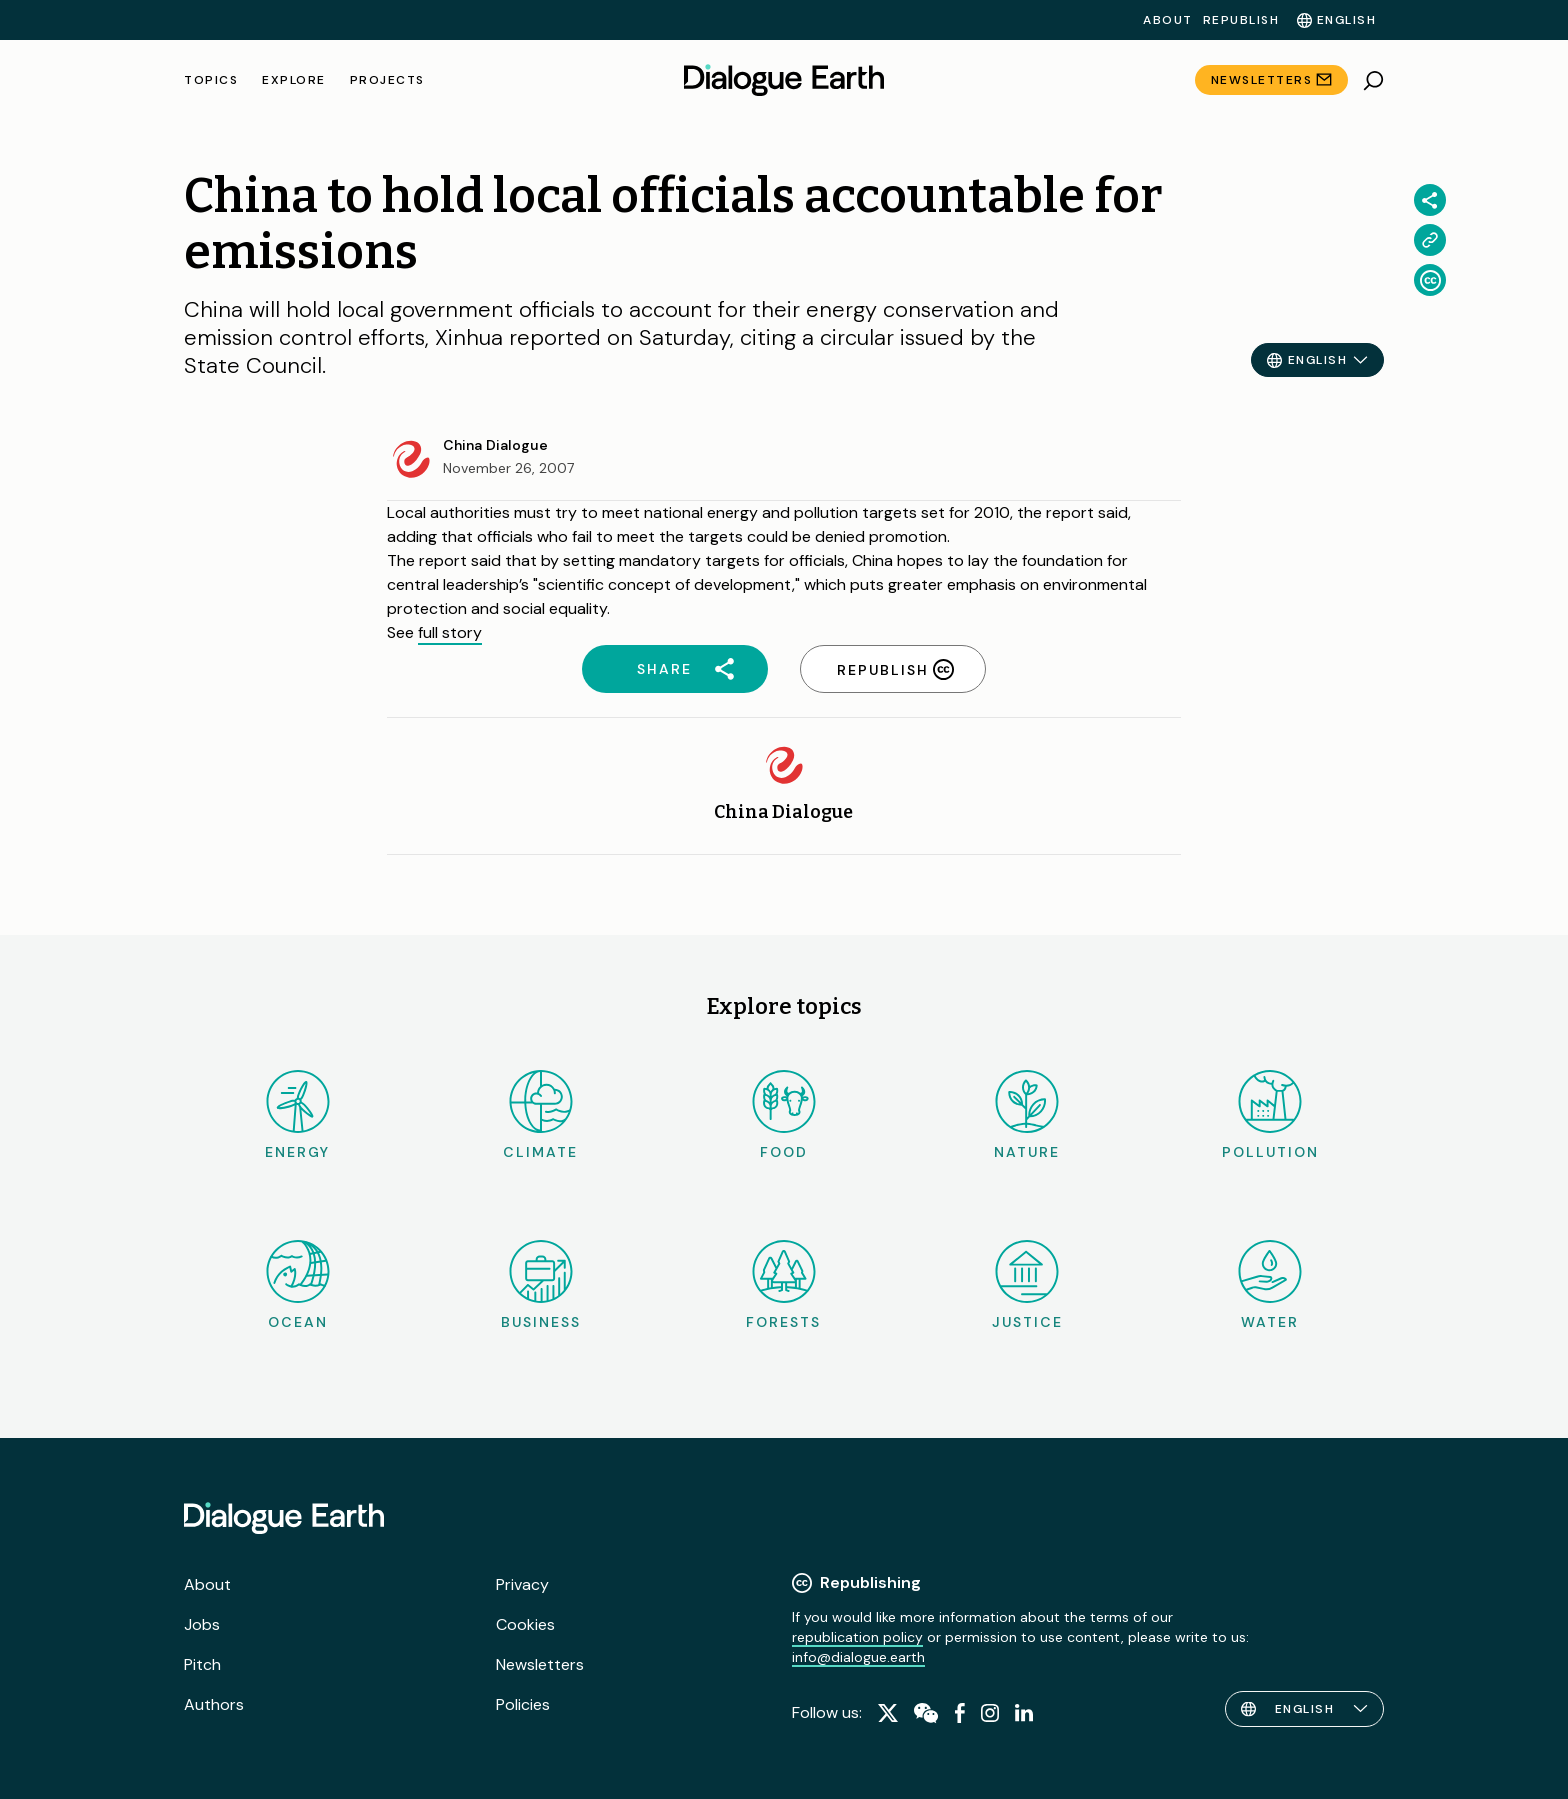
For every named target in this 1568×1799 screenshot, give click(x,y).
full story (450, 632)
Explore (294, 80)
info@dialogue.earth (858, 1657)
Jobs (202, 1624)
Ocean (298, 1285)
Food (784, 1115)
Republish (1241, 20)
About (1168, 20)
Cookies (525, 1624)
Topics (211, 80)
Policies (523, 1704)
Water (1270, 1285)
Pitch (202, 1664)
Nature (1027, 1115)
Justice (1027, 1285)
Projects (387, 80)
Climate (540, 1115)
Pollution (1270, 1115)
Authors (214, 1704)
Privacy (522, 1584)
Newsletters (1262, 80)
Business (541, 1285)
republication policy (857, 1637)
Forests (783, 1285)
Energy (297, 1115)
